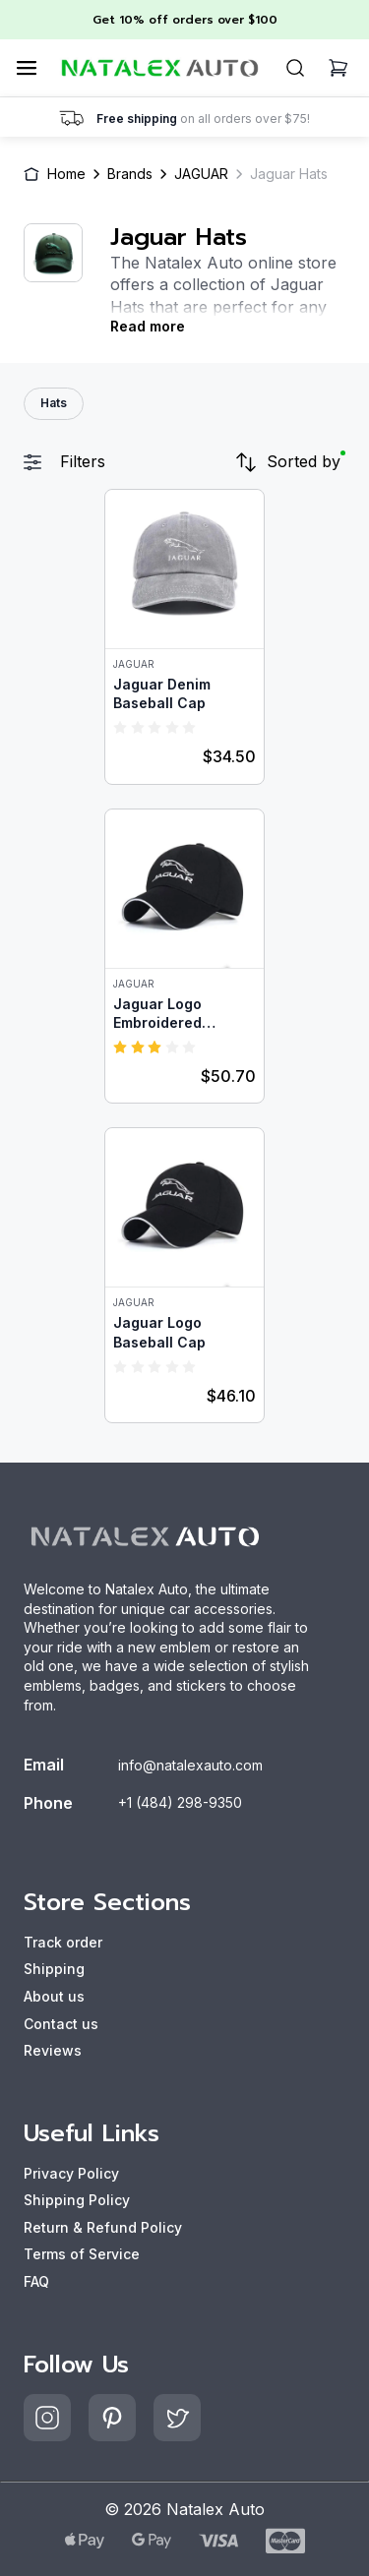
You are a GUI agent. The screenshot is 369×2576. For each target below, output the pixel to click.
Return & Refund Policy (103, 2227)
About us (54, 1996)
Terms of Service (82, 2254)
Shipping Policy (77, 2199)
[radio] (120, 727)
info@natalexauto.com (190, 1765)
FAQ (36, 2281)
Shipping (54, 1968)
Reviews (53, 2050)
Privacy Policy (71, 2173)
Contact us (61, 2023)
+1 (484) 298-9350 (180, 1802)
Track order (63, 1942)
